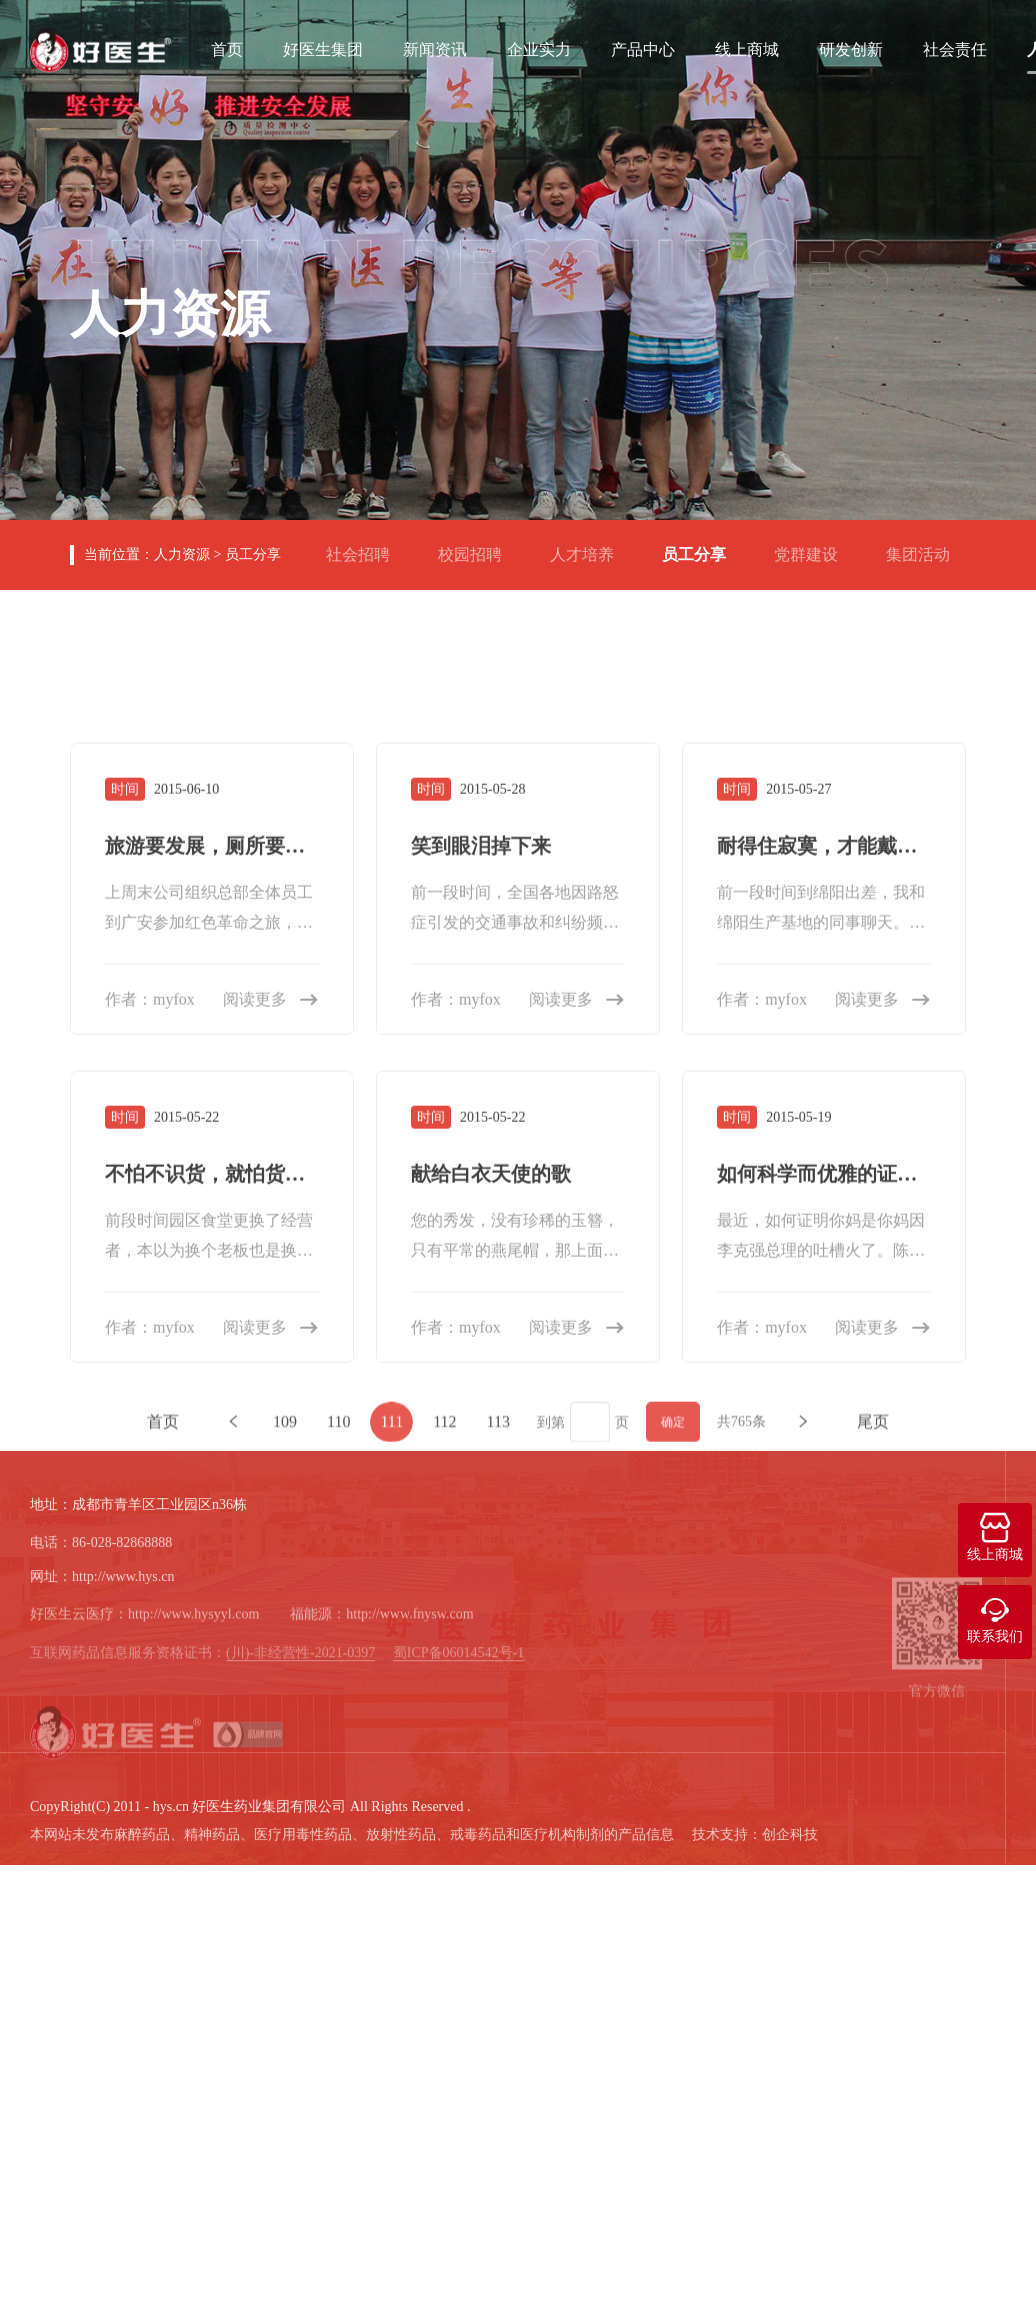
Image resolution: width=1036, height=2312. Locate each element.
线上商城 (747, 46)
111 (391, 1896)
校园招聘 (478, 546)
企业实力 (539, 46)
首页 (227, 46)
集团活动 (926, 546)
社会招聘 (366, 546)
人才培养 (590, 546)
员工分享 (253, 554)
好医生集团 (323, 46)
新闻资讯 (435, 46)
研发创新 (851, 46)
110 (338, 1896)
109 (285, 1896)
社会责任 (955, 46)
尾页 (873, 1896)
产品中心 (643, 46)
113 (498, 1896)
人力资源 (182, 554)
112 (444, 1896)
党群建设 (814, 546)
